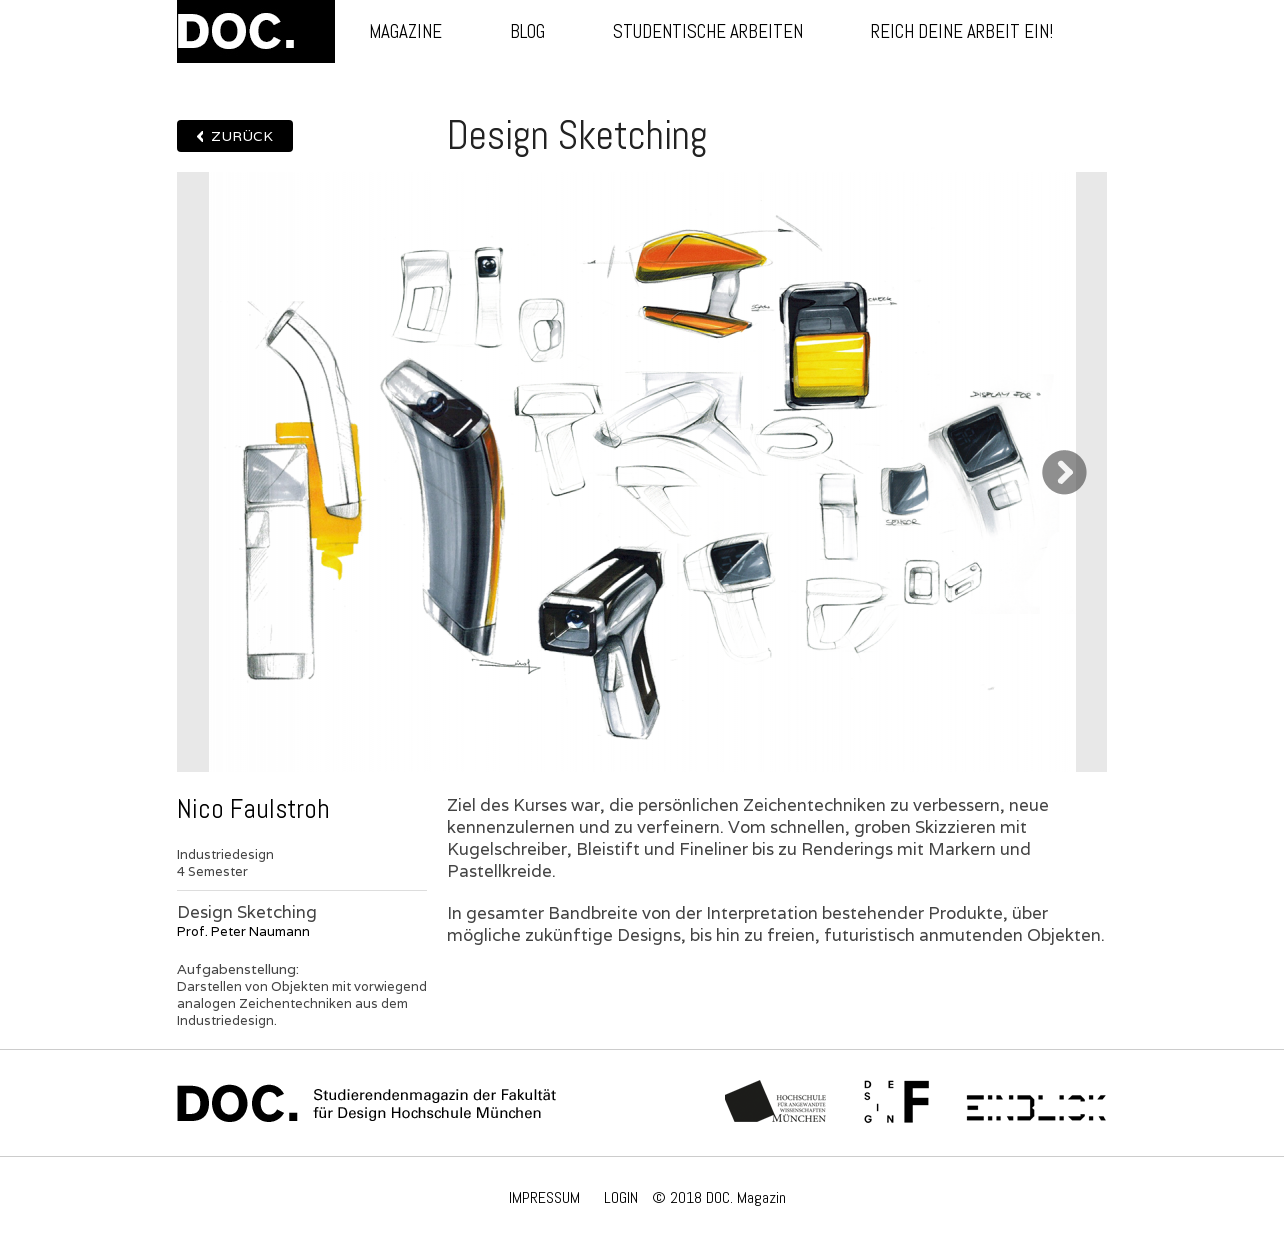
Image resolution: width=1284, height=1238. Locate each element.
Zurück (242, 136)
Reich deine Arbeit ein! (962, 31)
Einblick (1036, 1103)
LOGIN (621, 1197)
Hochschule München (776, 1103)
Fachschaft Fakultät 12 (897, 1103)
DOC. (256, 31)
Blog (527, 31)
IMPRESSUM (544, 1197)
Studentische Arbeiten (708, 31)
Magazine (405, 31)
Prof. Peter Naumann (243, 931)
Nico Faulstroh (253, 809)
